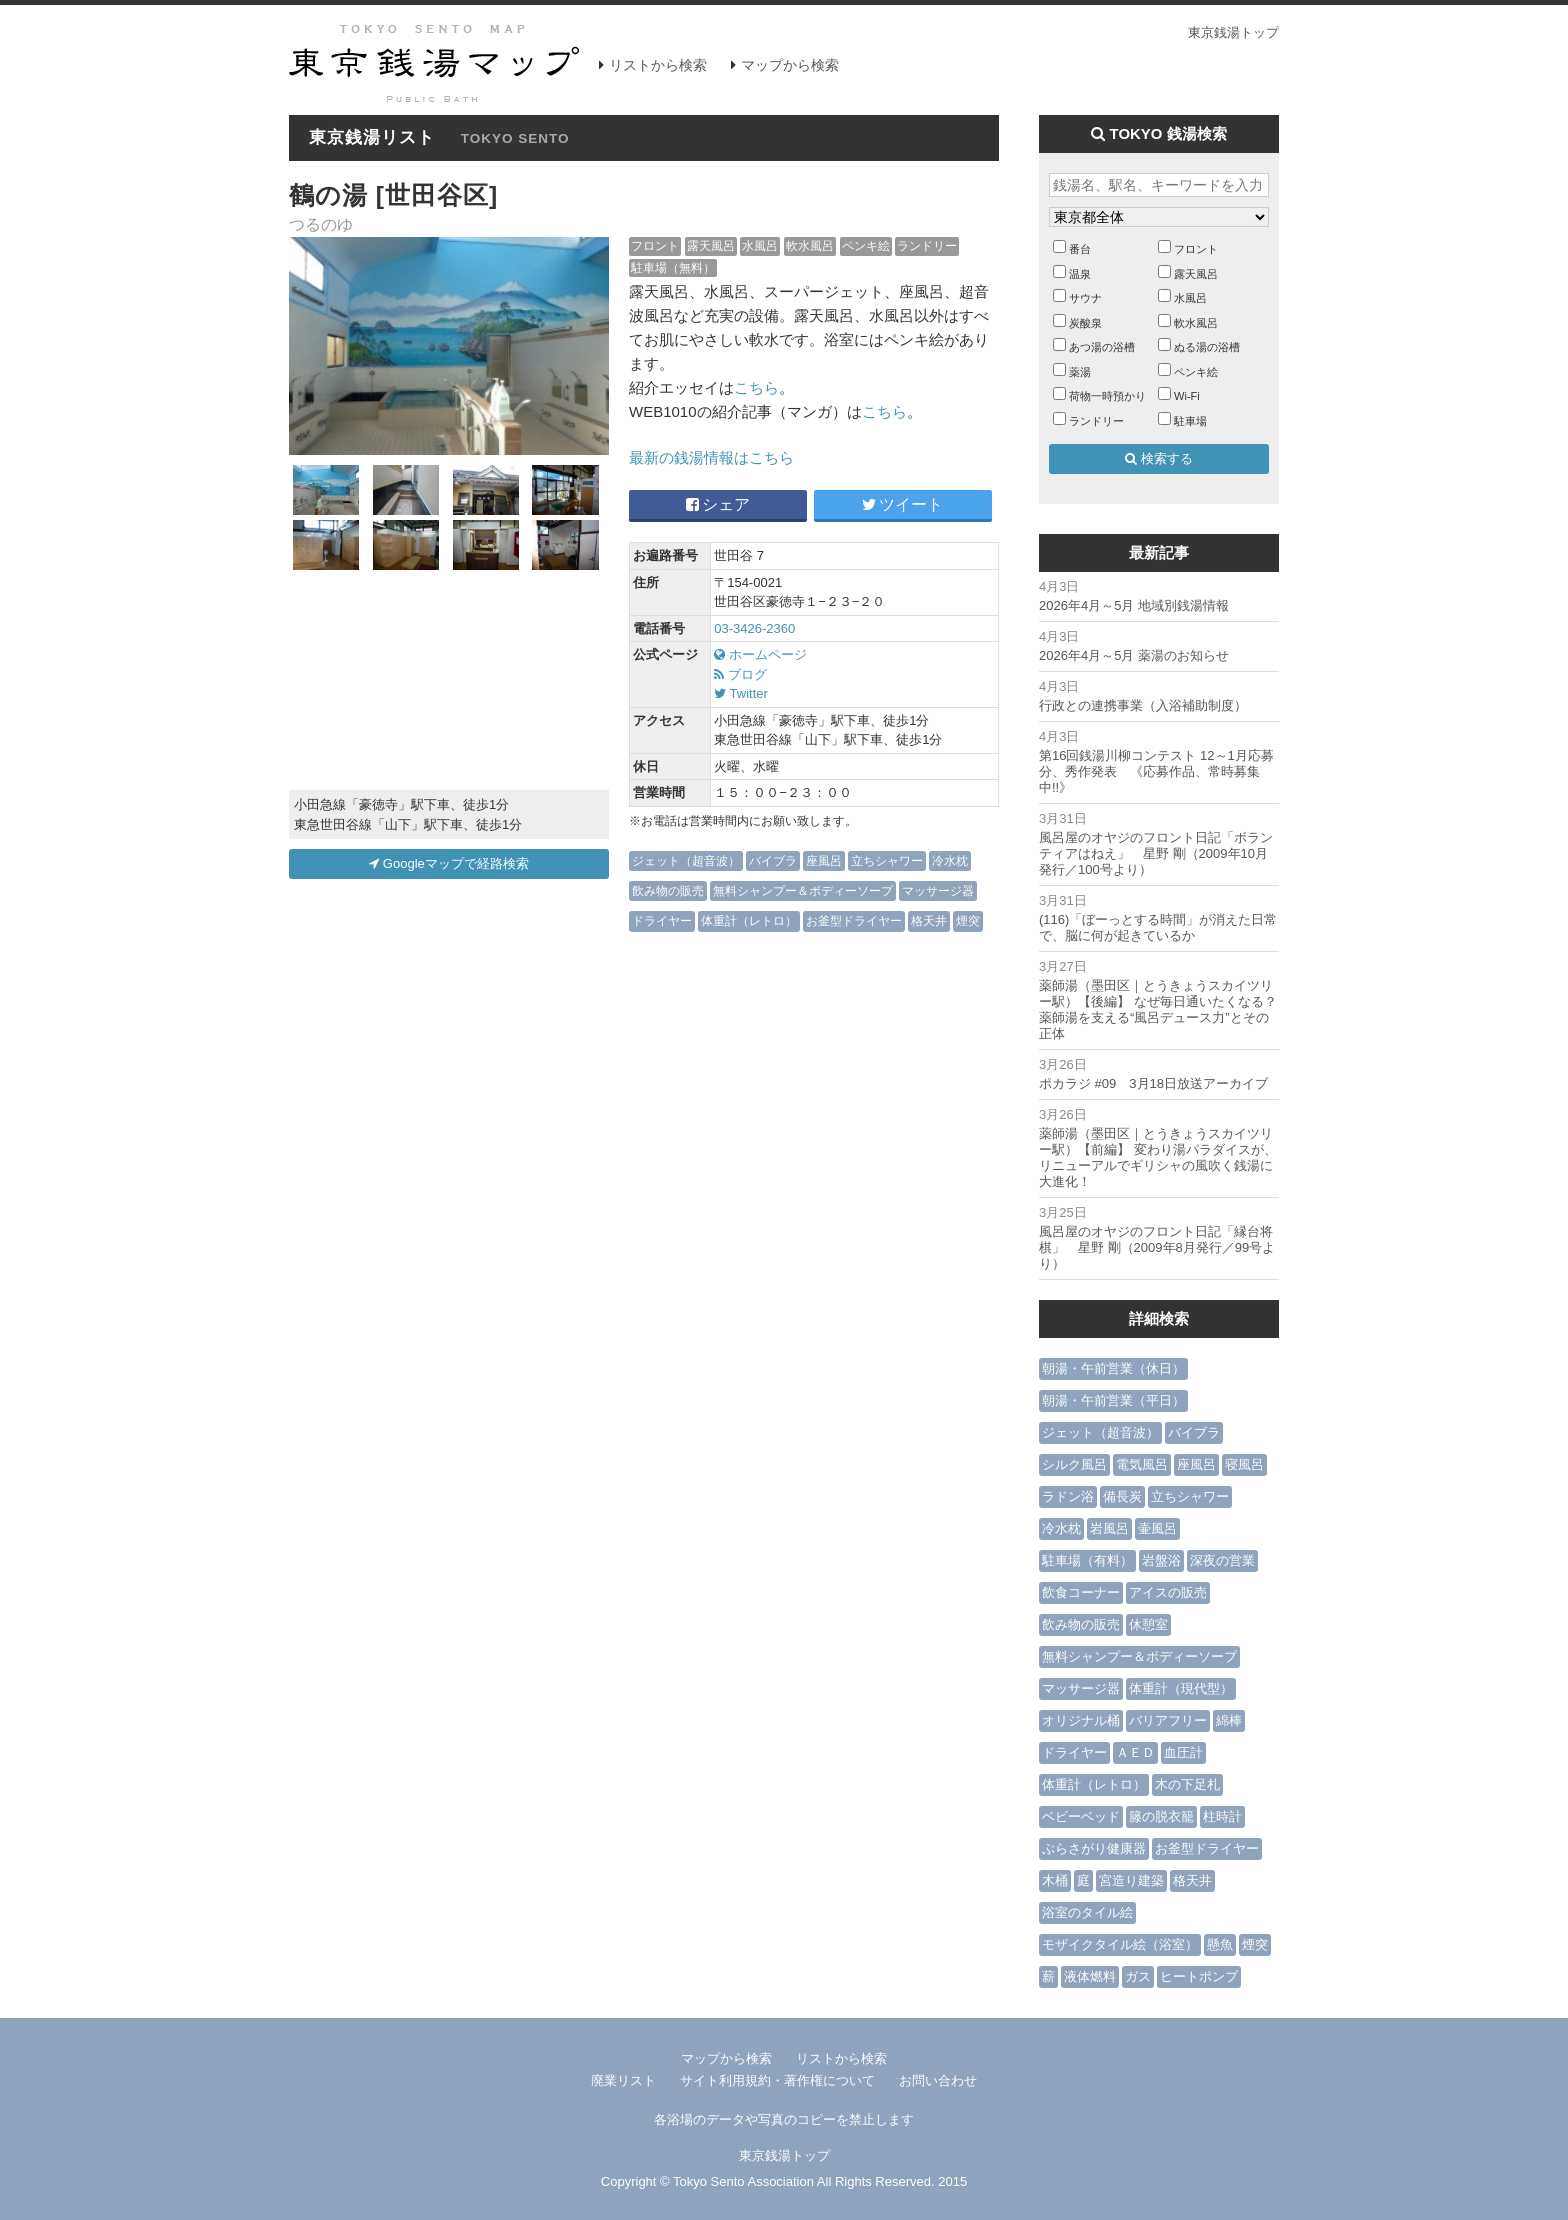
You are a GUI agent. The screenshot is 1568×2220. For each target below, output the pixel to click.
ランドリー (927, 245)
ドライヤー (662, 920)
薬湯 (1080, 372)
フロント (655, 245)
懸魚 (1220, 1944)
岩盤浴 (1161, 1560)
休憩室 (1148, 1624)
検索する (1159, 458)
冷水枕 (950, 860)
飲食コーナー (1081, 1592)
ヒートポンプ (1199, 1976)
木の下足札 (1187, 1784)
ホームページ (760, 654)
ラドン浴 (1068, 1496)
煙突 (968, 920)
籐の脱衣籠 (1161, 1816)
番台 (1080, 249)
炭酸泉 (1085, 323)
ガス (1138, 1976)
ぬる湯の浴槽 (1207, 347)
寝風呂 (1244, 1464)
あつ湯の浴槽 (1102, 347)
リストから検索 (658, 65)
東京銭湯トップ (1233, 32)
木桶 (1055, 1880)
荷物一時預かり (1107, 396)
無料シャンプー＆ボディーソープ (803, 890)
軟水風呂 (810, 245)
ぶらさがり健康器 (1094, 1848)
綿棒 (1229, 1720)
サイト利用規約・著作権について (777, 2080)
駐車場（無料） (673, 267)
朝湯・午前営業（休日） (1113, 1368)
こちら (756, 387)
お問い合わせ (938, 2080)
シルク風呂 (1074, 1464)
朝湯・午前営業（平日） (1113, 1400)
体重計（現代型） (1181, 1688)
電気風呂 (1142, 1464)
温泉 (1080, 274)
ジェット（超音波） (686, 860)
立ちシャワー (887, 860)
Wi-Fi (1187, 396)
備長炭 (1122, 1496)
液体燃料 (1090, 1976)
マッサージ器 (938, 890)
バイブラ (773, 860)
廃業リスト (623, 2080)
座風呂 (824, 860)
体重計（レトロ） (749, 920)
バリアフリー (1168, 1720)
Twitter (741, 693)
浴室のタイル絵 (1087, 1912)
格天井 (929, 920)
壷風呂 (1157, 1528)
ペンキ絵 (866, 245)
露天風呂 (711, 245)
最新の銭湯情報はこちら (711, 457)
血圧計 (1183, 1752)
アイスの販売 (1168, 1592)
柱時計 (1222, 1816)
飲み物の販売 (668, 890)
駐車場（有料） (1087, 1560)
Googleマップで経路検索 (449, 863)
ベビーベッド (1081, 1816)
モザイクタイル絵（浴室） (1120, 1944)
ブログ (740, 674)
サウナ (1085, 298)
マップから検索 (790, 65)
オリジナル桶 (1081, 1720)
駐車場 (1190, 421)
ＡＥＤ (1135, 1752)
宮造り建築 (1131, 1880)
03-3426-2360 (754, 628)
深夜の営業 (1222, 1560)
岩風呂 (1109, 1528)
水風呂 (760, 245)
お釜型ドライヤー (854, 920)
